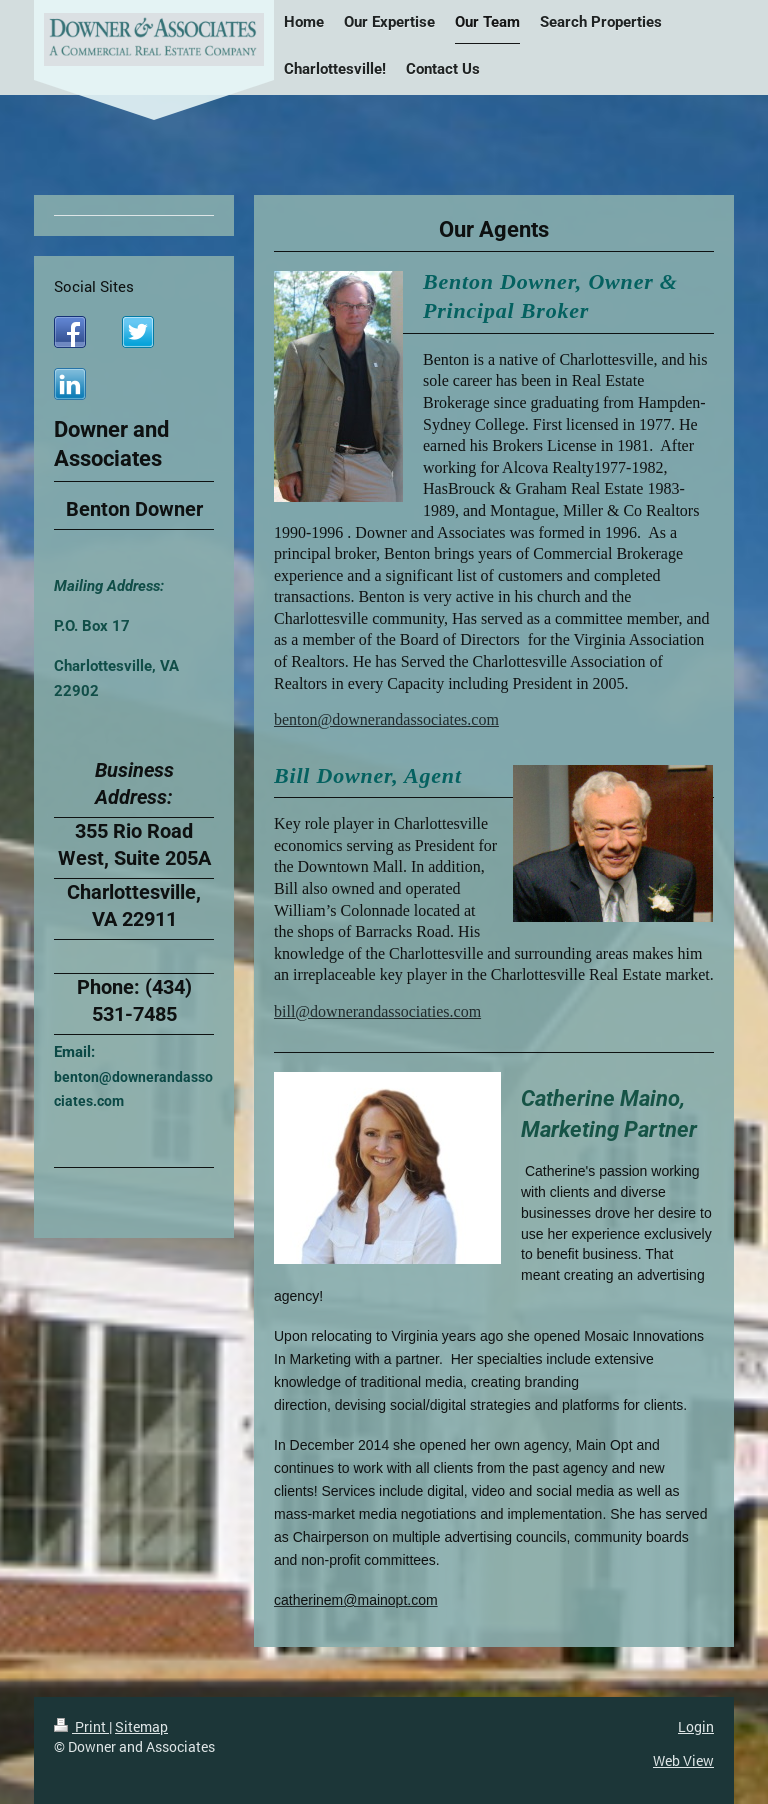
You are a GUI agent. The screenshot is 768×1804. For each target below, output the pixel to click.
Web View (683, 1760)
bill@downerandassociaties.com (377, 1011)
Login (696, 1726)
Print (81, 1726)
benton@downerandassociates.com (386, 719)
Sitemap (141, 1726)
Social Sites (94, 286)
